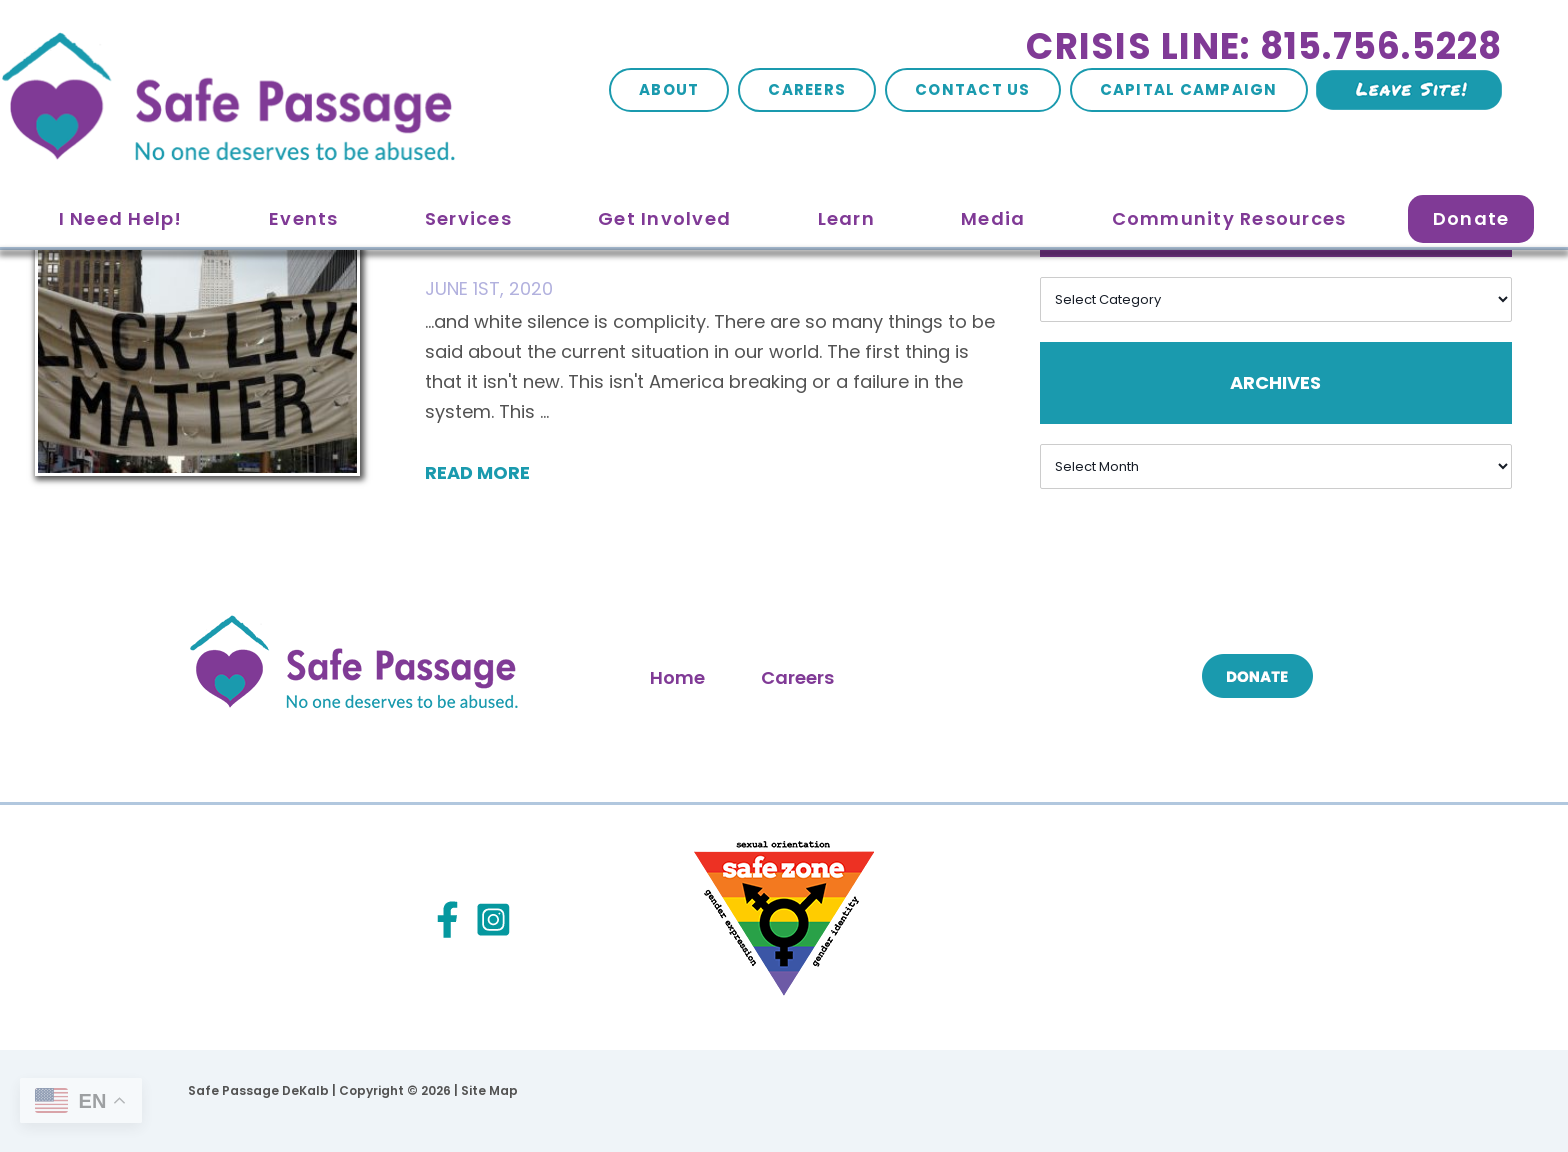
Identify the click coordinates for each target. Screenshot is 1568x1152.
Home (677, 677)
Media (993, 218)
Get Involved (664, 218)
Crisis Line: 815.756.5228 (1264, 46)
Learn (846, 218)
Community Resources (1229, 218)
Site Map (489, 1090)
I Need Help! (121, 218)
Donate (1471, 218)
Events (304, 218)
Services (468, 218)
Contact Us (973, 89)
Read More (477, 472)
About (669, 89)
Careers (807, 89)
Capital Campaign (1189, 89)
